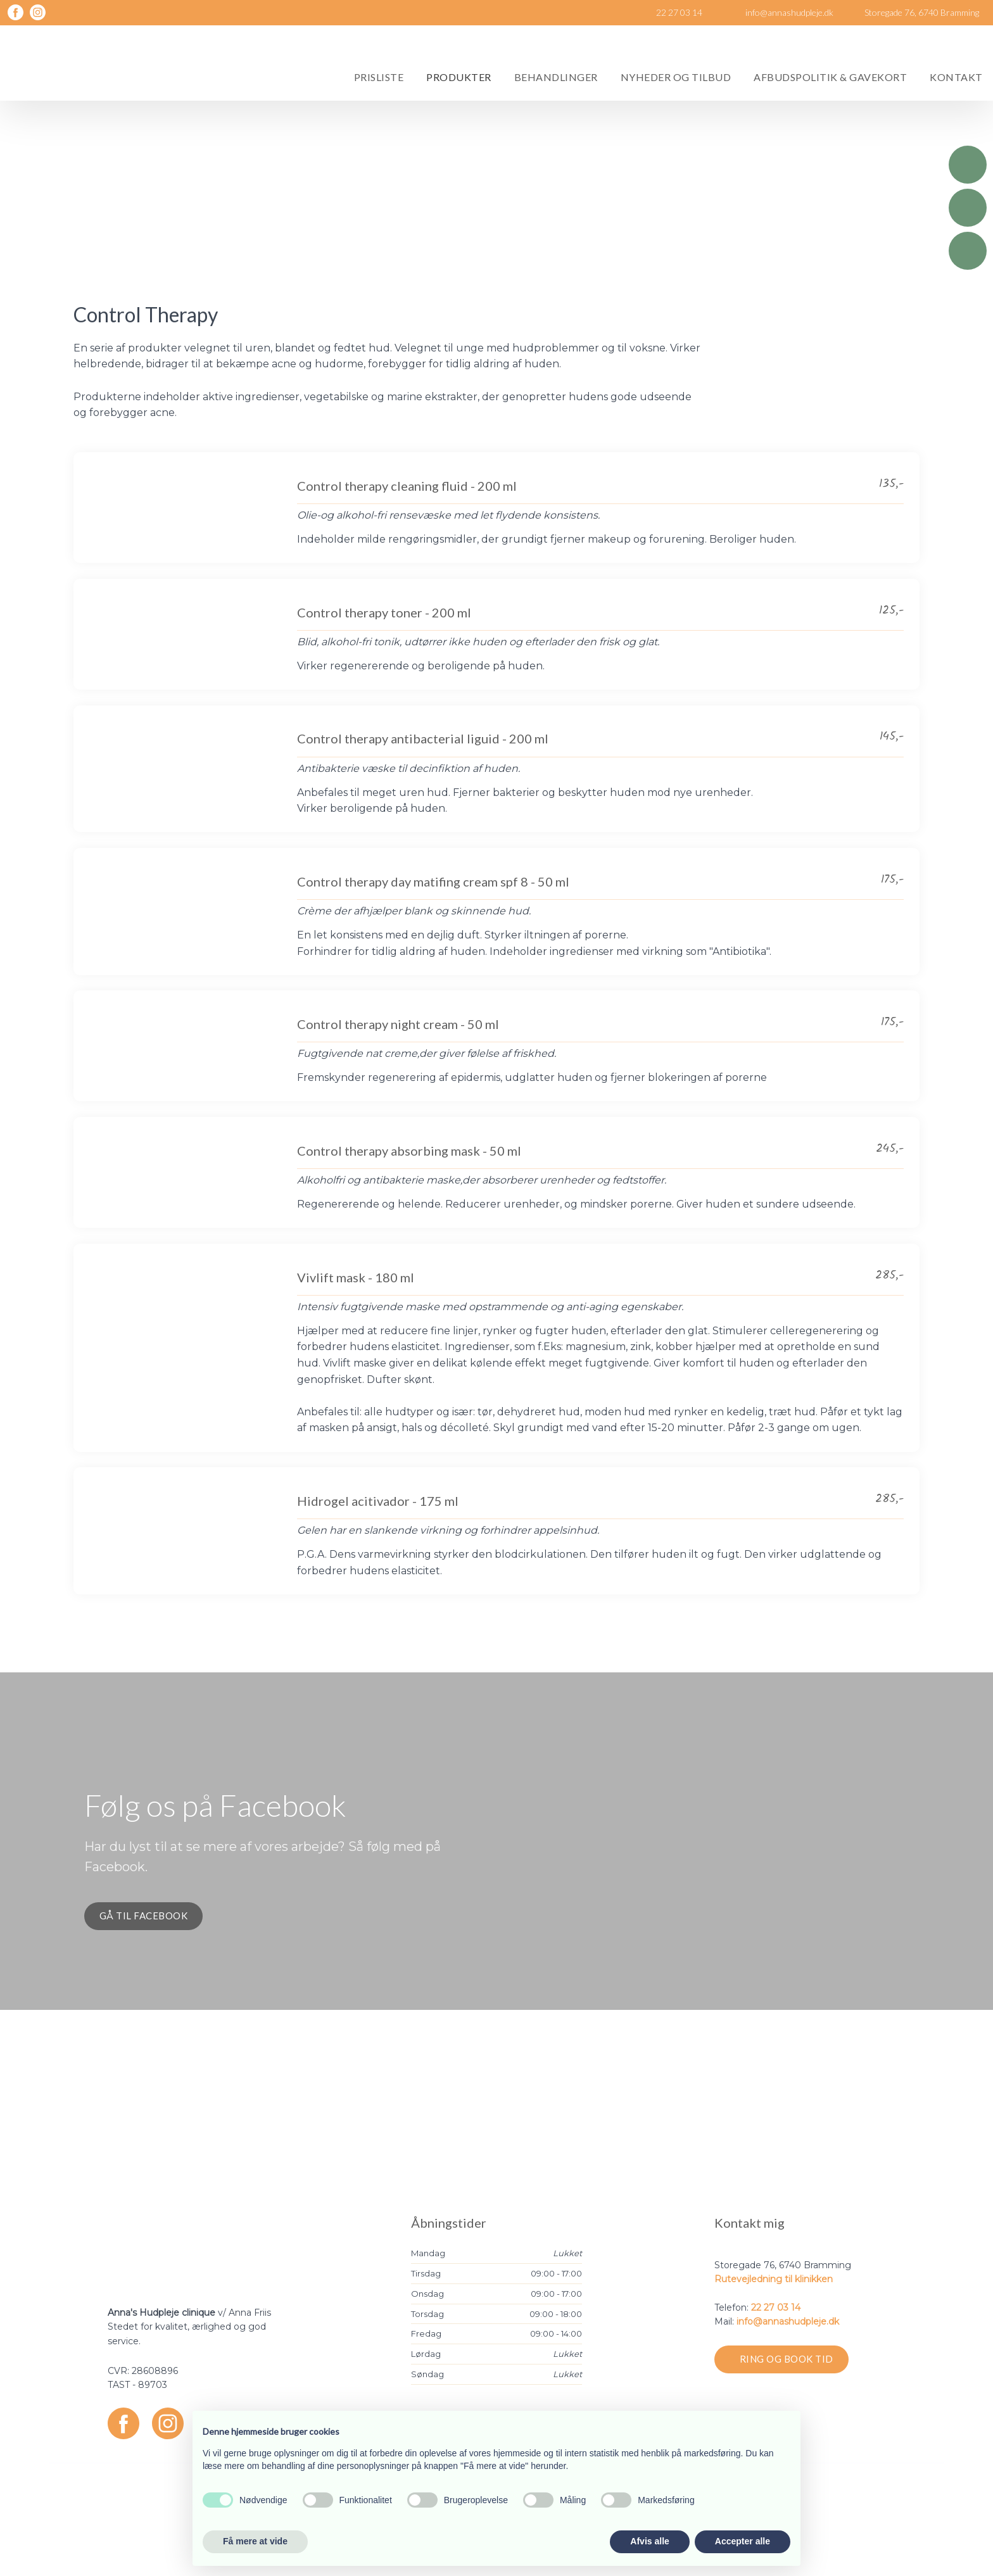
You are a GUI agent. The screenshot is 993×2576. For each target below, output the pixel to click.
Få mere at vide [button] (255, 2541)
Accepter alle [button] (742, 2541)
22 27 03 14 (775, 2307)
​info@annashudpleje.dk (788, 2321)
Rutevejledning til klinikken (773, 2279)
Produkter (458, 77)
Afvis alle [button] (649, 2541)
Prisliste (379, 77)
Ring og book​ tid (786, 2358)
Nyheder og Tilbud (676, 77)
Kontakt (956, 77)
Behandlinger (556, 77)
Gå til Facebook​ (143, 1915)
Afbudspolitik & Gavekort (830, 77)
